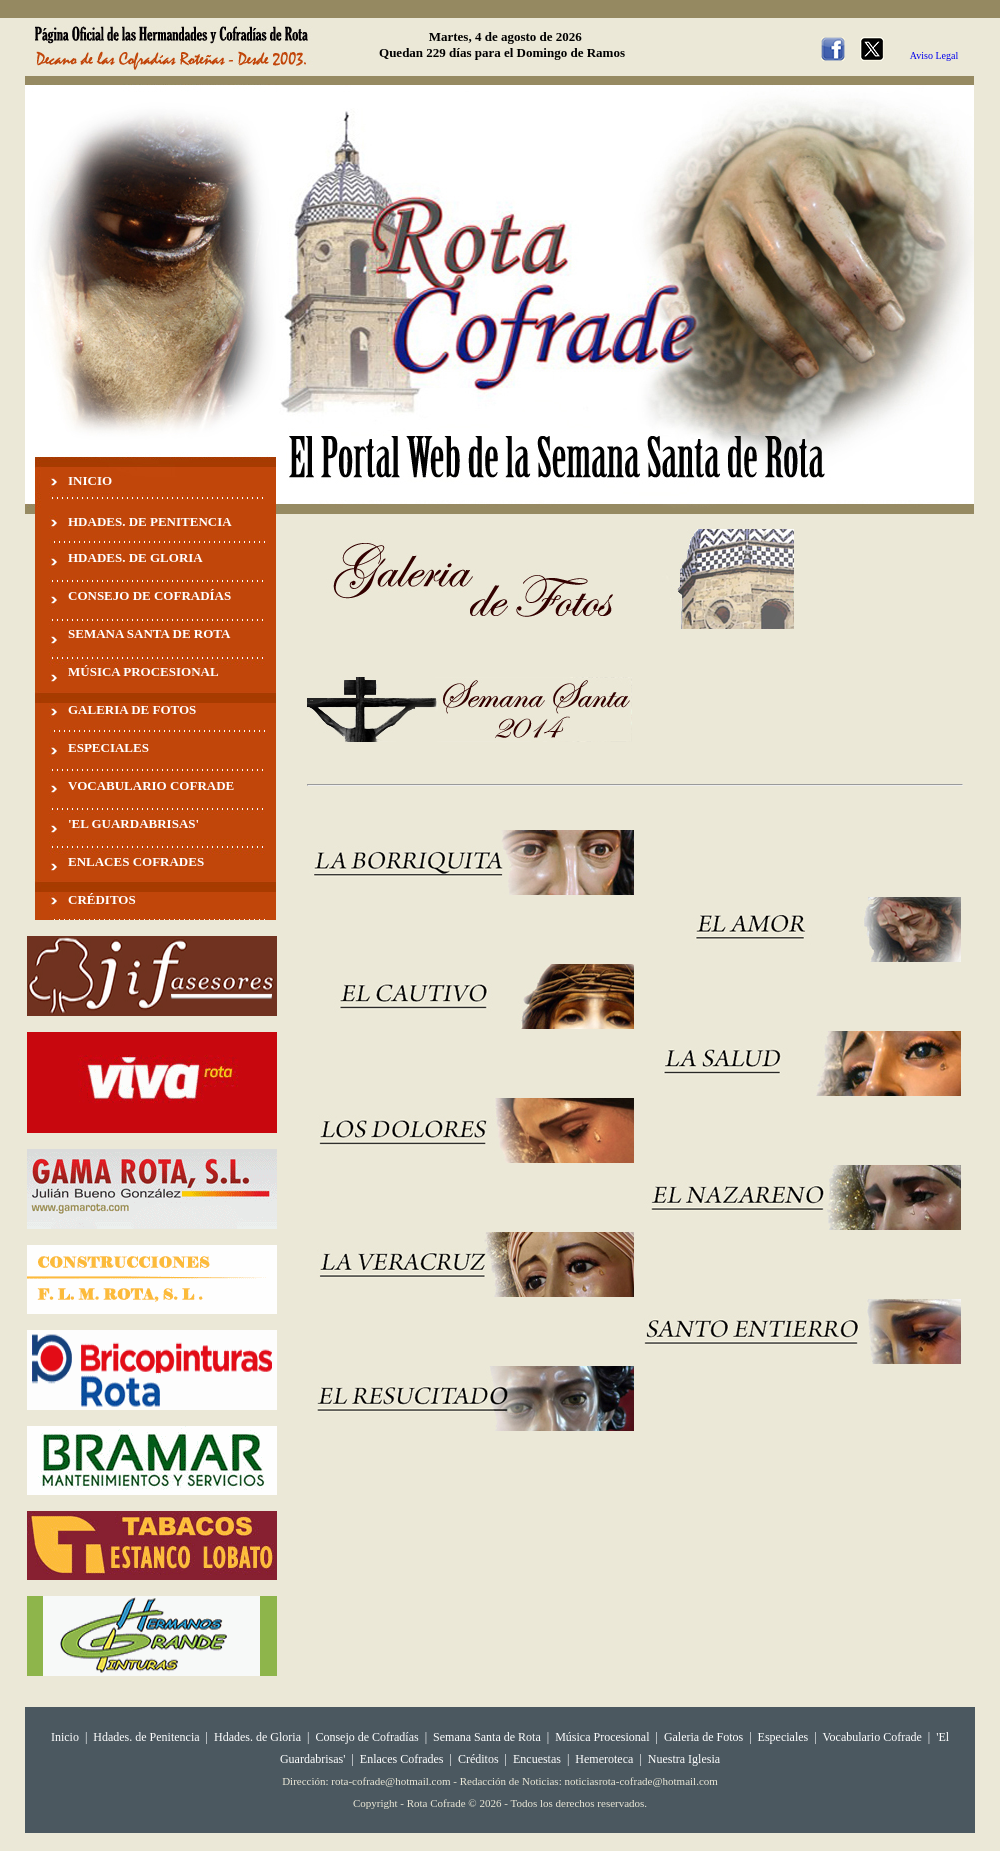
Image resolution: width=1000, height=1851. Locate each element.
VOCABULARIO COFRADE (151, 785)
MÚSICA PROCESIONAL (143, 671)
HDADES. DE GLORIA (135, 557)
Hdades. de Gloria (259, 1737)
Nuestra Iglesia (684, 1759)
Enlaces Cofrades (402, 1759)
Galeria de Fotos (703, 1737)
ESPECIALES (108, 747)
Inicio (65, 1737)
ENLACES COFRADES (136, 861)
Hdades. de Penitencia (146, 1737)
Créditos (478, 1759)
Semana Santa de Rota (487, 1737)
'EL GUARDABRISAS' (133, 823)
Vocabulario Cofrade (871, 1737)
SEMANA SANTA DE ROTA (149, 633)
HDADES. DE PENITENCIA (150, 521)
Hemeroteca (604, 1759)
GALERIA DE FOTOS (132, 709)
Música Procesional (602, 1737)
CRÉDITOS (102, 899)
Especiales (783, 1737)
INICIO (90, 480)
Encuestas (537, 1759)
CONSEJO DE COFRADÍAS (149, 595)
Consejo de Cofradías (366, 1737)
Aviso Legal (934, 55)
